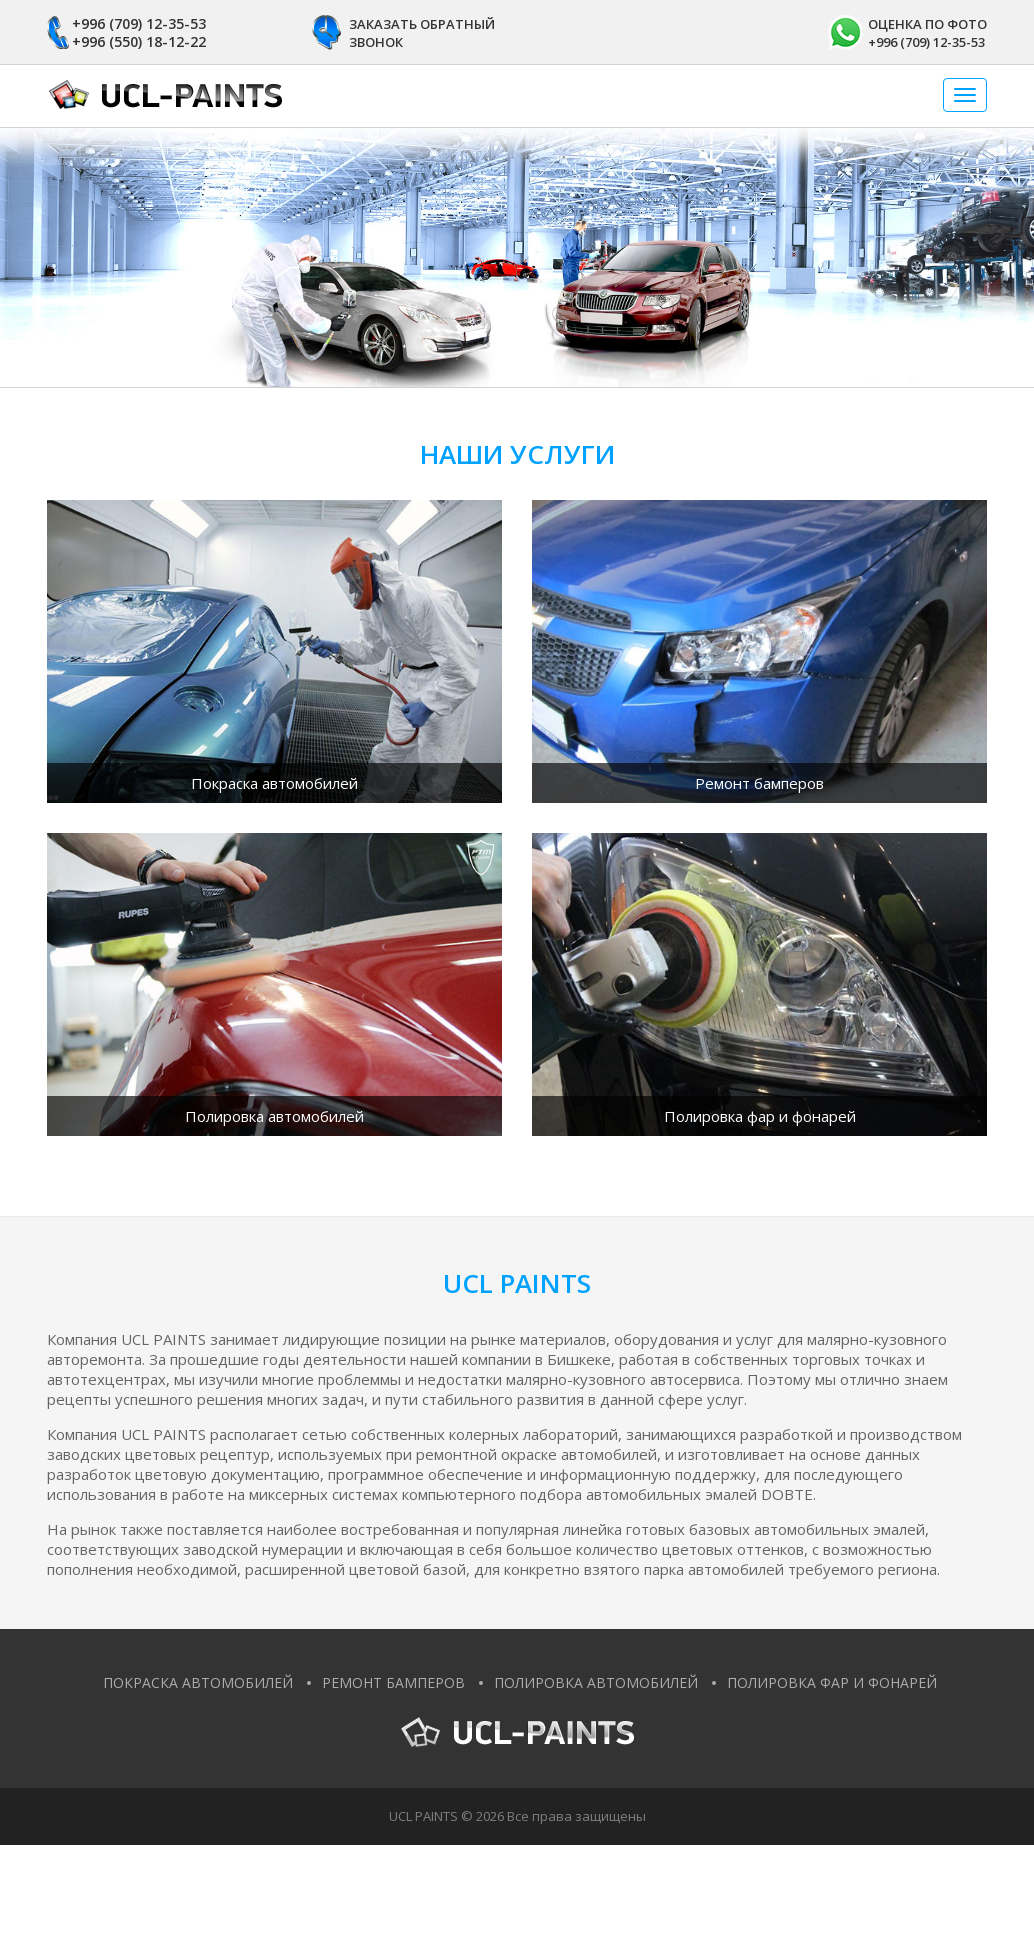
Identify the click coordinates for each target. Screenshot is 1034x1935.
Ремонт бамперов (393, 1682)
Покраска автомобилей (198, 1682)
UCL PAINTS (423, 1816)
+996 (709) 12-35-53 (139, 23)
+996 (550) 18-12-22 (139, 41)
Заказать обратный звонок (422, 33)
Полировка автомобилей (596, 1682)
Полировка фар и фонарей (832, 1682)
